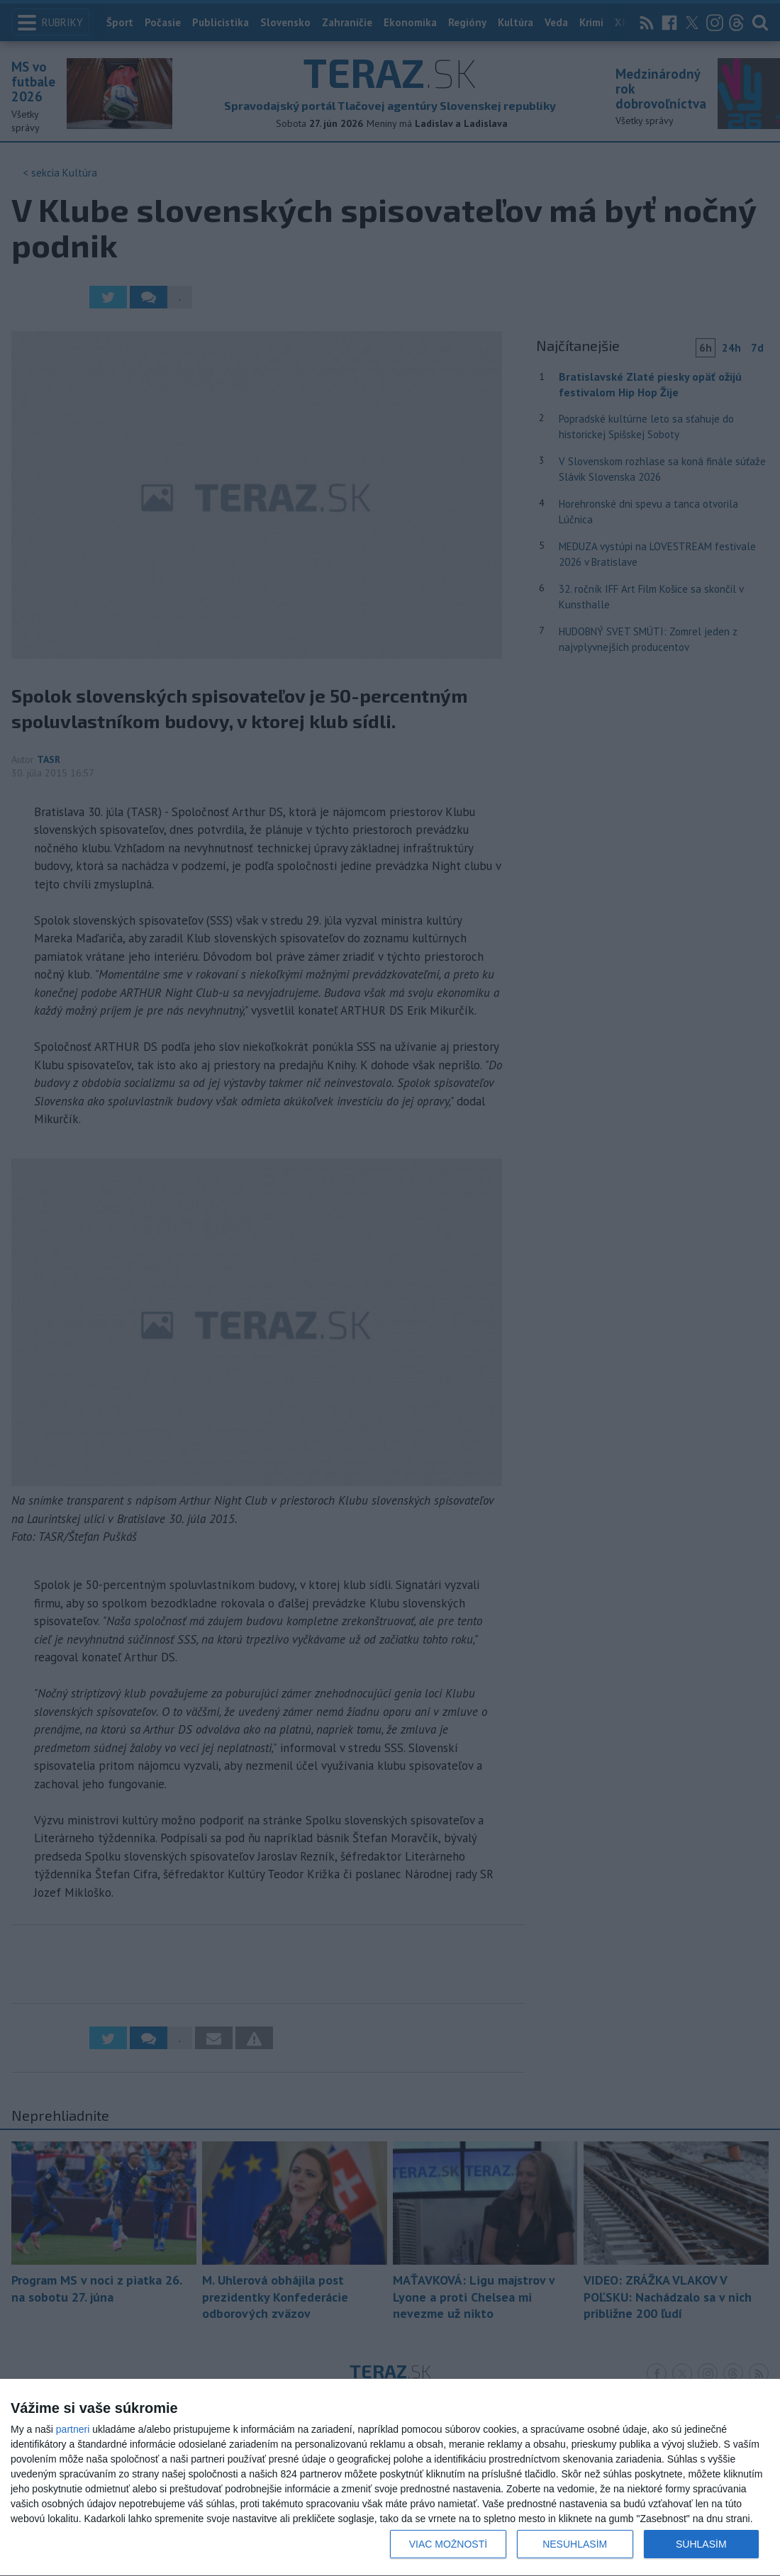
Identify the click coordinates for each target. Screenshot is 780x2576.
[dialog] (390, 2478)
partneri (72, 2429)
